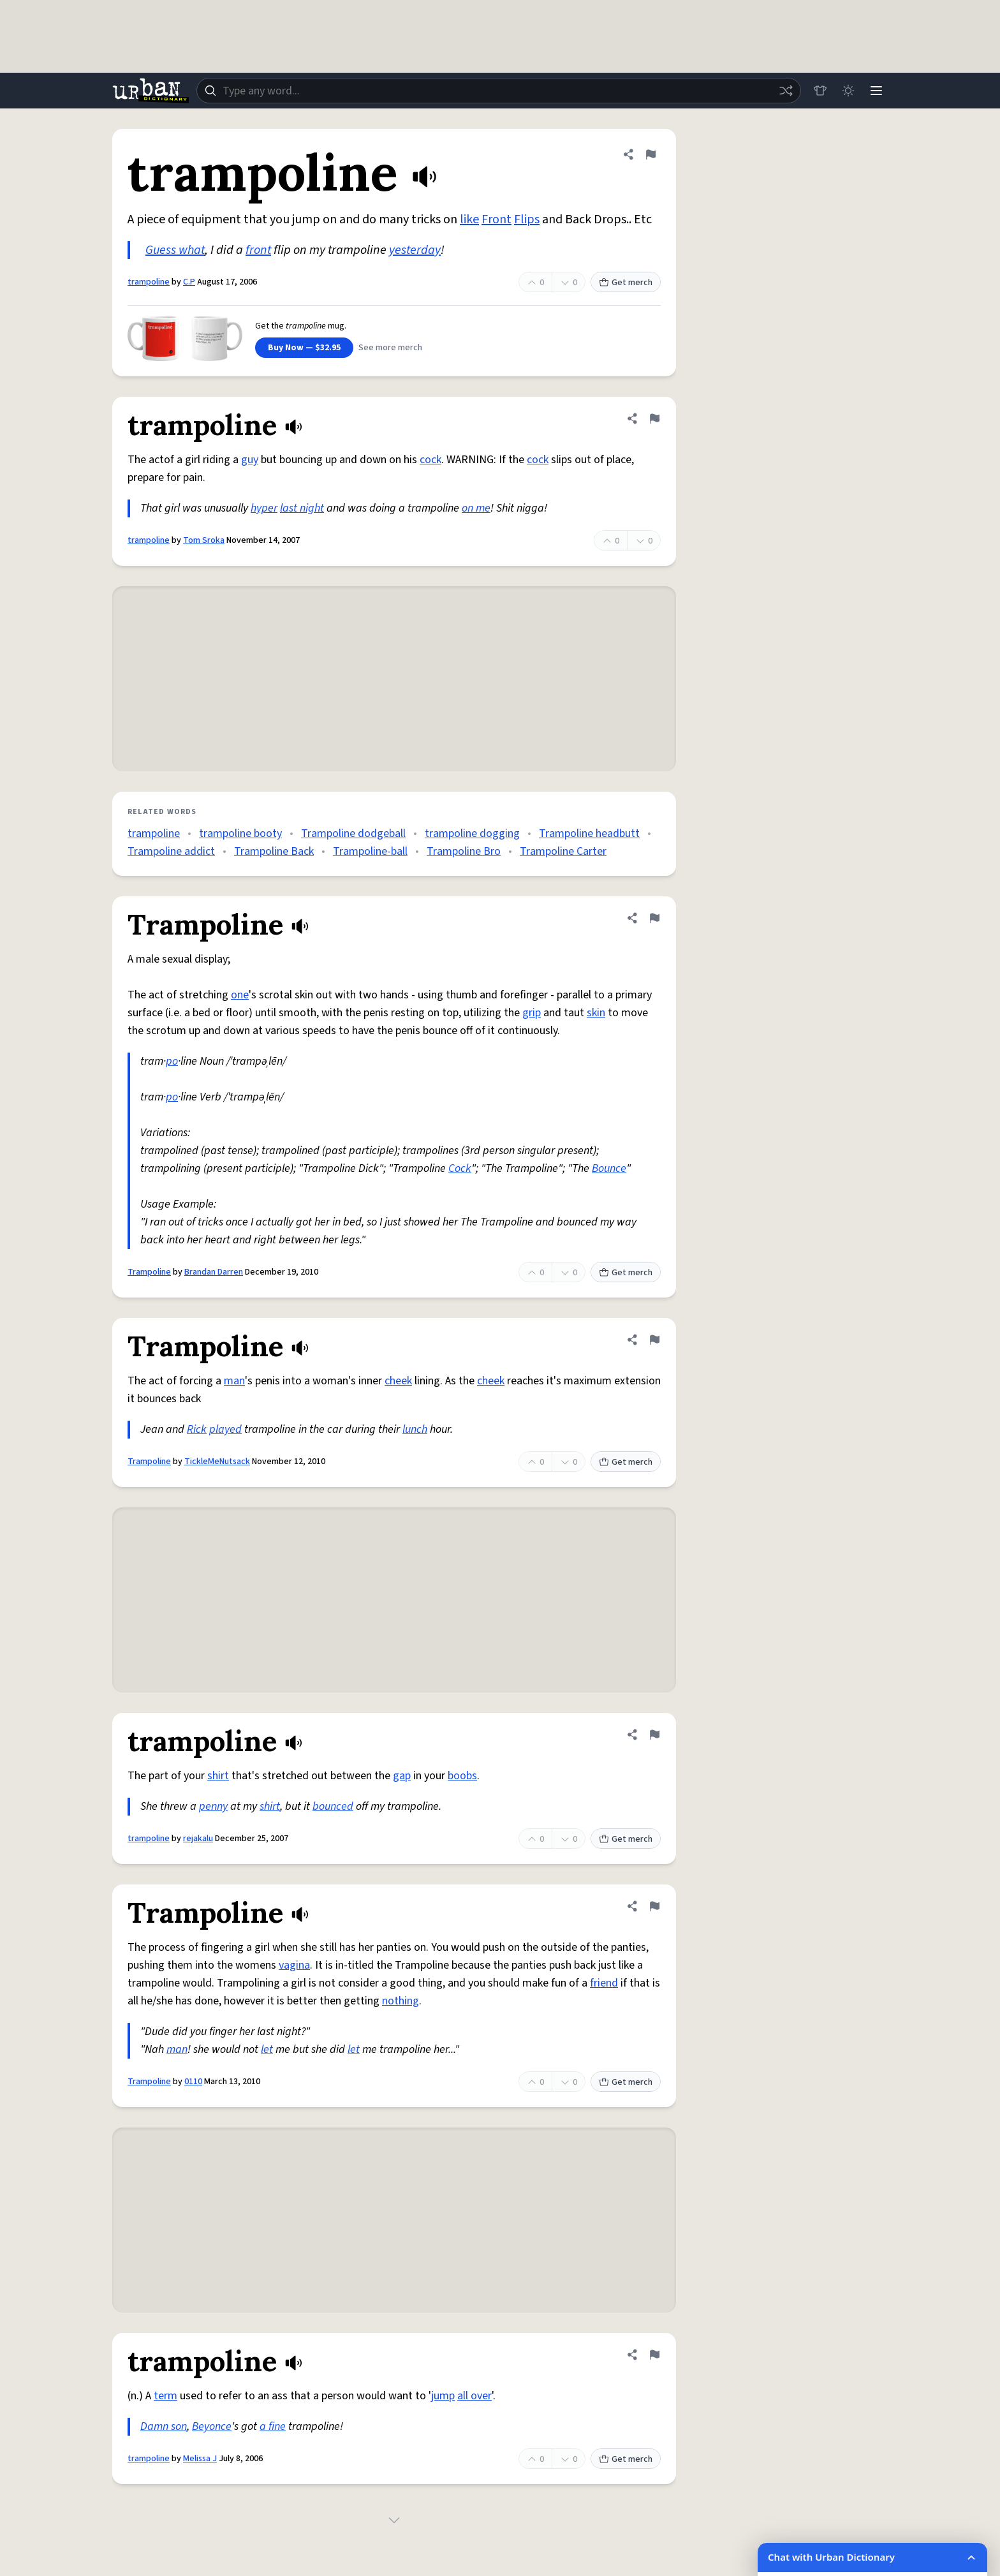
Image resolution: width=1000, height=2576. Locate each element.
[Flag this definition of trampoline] (650, 154)
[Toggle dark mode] (848, 90)
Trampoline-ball (370, 851)
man (234, 1381)
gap (402, 1776)
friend (604, 1983)
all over (474, 2396)
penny (213, 1806)
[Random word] (785, 90)
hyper (264, 508)
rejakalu (198, 1838)
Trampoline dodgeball (353, 833)
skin (596, 1013)
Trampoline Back (274, 851)
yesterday (415, 250)
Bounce (609, 1168)
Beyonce (212, 2426)
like (469, 219)
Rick (197, 1429)
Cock (459, 1168)
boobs (462, 1776)
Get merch (625, 282)
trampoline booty (240, 833)
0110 (193, 2081)
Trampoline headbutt (589, 833)
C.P (189, 282)
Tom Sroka (203, 540)
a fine (273, 2426)
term (165, 2396)
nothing (400, 2001)
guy (249, 460)
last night (302, 508)
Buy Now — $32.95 (304, 347)
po (172, 1061)
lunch (414, 1429)
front (258, 250)
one (240, 995)
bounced (332, 1806)
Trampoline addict (171, 851)
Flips (527, 219)
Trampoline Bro (464, 851)
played (225, 1429)
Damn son (163, 2426)
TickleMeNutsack (217, 1461)
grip (531, 1013)
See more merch (390, 347)
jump (443, 2396)
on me (476, 508)
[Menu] (876, 90)
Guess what (175, 250)
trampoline (149, 282)
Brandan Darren (213, 1272)
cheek (398, 1381)
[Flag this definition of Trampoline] (654, 918)
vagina (294, 1965)
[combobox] (498, 90)
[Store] (820, 90)
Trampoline (149, 1272)
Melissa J (200, 2458)
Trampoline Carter (563, 851)
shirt (218, 1776)
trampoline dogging (472, 833)
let (267, 2049)
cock (430, 460)
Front (496, 219)
